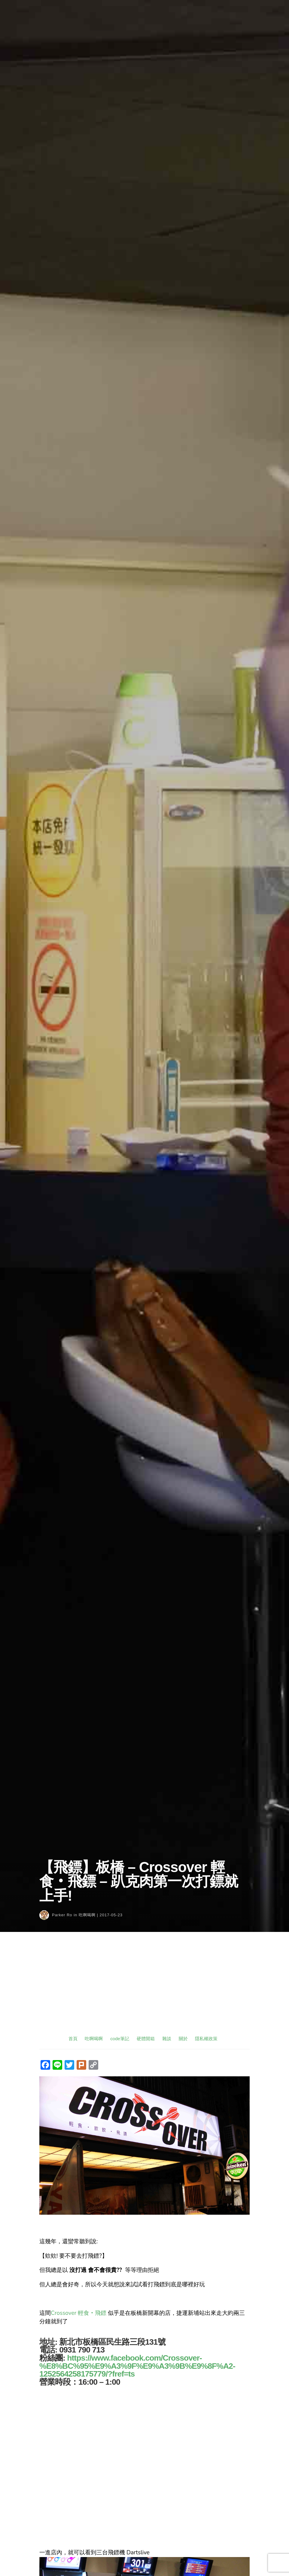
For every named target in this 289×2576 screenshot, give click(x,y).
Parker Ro (62, 1915)
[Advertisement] (144, 1989)
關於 (183, 2038)
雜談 (166, 2038)
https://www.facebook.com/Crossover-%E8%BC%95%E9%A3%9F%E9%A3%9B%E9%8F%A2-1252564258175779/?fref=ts (137, 2365)
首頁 (73, 2038)
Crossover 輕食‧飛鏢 (78, 2313)
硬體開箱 (146, 2038)
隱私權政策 (206, 2038)
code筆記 (119, 2038)
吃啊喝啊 (87, 1915)
